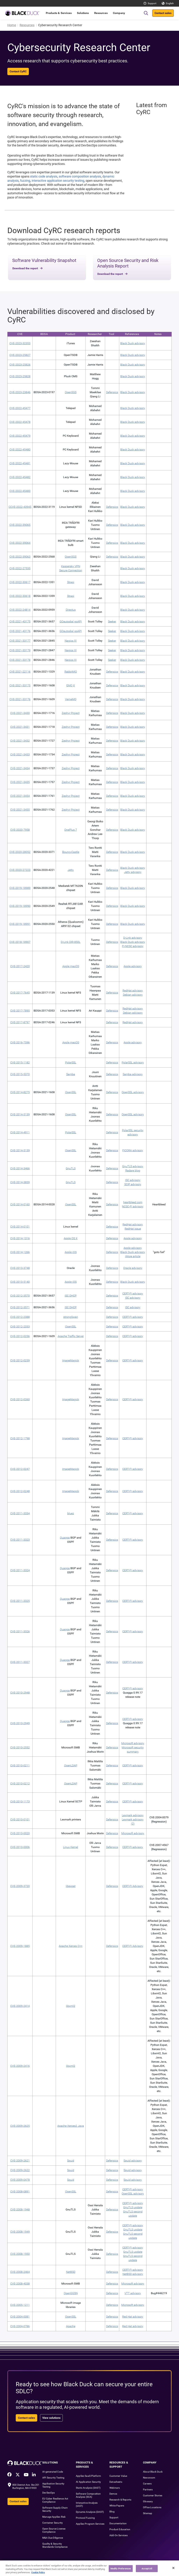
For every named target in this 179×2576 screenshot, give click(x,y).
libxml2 (70, 2006)
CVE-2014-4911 (20, 1132)
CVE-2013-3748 (20, 1268)
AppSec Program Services (90, 2523)
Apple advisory (133, 966)
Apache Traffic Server (71, 1336)
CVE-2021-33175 (19, 685)
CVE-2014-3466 (20, 1168)
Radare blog (132, 1170)
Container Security (52, 2522)
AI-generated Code (52, 2471)
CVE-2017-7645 (20, 992)
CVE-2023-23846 (19, 392)
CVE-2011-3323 (20, 1539)
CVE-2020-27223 (19, 870)
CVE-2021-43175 (19, 621)
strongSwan (70, 1317)
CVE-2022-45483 (19, 491)
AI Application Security (88, 2481)
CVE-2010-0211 (20, 1765)
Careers (147, 2483)
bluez (70, 1513)
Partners (148, 2489)
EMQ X (70, 685)
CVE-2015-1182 (20, 1062)
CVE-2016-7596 (20, 1042)
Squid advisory (133, 2160)
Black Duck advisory (132, 343)
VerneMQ (70, 699)
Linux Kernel (70, 1847)
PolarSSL (70, 1062)
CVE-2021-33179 (19, 650)
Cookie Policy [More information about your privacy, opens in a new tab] (38, 2572)
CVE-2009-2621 (20, 2160)
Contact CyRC (18, 71)
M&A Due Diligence (52, 2537)
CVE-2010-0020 (20, 1833)
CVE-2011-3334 (20, 1513)
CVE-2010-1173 (20, 1801)
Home (11, 25)
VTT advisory (132, 2293)
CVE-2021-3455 (20, 809)
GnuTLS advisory (132, 1166)
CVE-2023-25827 (19, 355)
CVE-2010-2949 (20, 1723)
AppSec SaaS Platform (88, 2475)
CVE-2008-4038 (20, 2283)
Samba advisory (133, 1074)
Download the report (25, 268)
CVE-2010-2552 (20, 1747)
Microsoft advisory (132, 1743)
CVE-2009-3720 (20, 1886)
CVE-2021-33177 (19, 640)
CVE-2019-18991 (19, 924)
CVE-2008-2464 (20, 2272)
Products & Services (59, 13)
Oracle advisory (132, 1268)
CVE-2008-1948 (20, 2209)
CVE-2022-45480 (19, 449)
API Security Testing (53, 2477)
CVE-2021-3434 (20, 768)
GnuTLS (71, 1168)
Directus (71, 609)
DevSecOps (48, 2492)
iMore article (132, 1256)
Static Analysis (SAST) (88, 2487)
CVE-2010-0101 (20, 1819)
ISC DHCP (71, 1295)
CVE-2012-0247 (20, 1469)
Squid (70, 2160)
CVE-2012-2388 (20, 1317)
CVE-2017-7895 (20, 1010)
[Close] (173, 2568)
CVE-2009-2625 (20, 2125)
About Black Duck (153, 2471)
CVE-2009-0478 (20, 2179)
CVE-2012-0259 (20, 1360)
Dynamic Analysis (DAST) (90, 2511)
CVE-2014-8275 (20, 1092)
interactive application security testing (58, 180)
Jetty (71, 870)
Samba (70, 1074)
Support (152, 3)
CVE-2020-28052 (19, 852)
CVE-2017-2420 (20, 966)
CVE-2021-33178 (19, 660)
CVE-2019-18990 (19, 906)
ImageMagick (70, 1360)
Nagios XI (71, 640)
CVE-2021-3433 (20, 754)
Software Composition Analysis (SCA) (88, 2495)
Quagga (65, 1537)
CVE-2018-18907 (19, 942)
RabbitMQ (71, 671)
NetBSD (70, 2272)
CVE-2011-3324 (20, 1570)
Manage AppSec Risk (54, 2516)
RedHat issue (133, 1228)
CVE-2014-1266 (20, 1252)
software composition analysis (80, 176)
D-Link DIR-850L (70, 942)
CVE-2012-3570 (20, 1295)
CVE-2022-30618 (19, 596)
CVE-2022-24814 (19, 609)
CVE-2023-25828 (19, 376)
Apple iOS (71, 1252)
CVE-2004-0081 (20, 2316)
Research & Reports (120, 2499)
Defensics (112, 392)
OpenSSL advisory (133, 1092)
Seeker (112, 621)
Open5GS (70, 392)
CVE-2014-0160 (20, 1204)
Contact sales (163, 13)
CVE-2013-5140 (20, 1281)
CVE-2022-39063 (19, 556)
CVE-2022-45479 (19, 435)
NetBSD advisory (133, 2274)
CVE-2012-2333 (20, 1326)
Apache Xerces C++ (71, 1946)
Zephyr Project (71, 713)
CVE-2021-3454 (20, 796)
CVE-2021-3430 (20, 713)
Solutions (83, 13)
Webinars (114, 2487)
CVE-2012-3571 (20, 1307)
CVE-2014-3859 (20, 1182)
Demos (113, 2493)
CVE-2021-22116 (19, 671)
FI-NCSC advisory (132, 946)
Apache (70, 2326)
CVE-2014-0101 (20, 1226)
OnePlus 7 (70, 829)
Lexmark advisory (133, 1815)
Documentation (118, 2523)
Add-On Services (118, 2535)
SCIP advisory (132, 1184)
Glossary (148, 2501)
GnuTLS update (132, 2207)
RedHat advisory (133, 990)
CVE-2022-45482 (19, 477)
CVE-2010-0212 (20, 1783)
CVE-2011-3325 (20, 1601)
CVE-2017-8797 (20, 1022)
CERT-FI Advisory (132, 1886)
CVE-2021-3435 (20, 782)
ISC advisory (132, 1180)
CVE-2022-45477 (19, 408)
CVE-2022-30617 (19, 582)
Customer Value (118, 2475)
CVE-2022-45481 (19, 463)
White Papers (116, 2505)
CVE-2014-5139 (20, 1114)
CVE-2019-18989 (19, 888)
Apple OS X (70, 1238)
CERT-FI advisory (132, 1293)
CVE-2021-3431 (20, 726)
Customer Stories (152, 2495)
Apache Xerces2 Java (70, 2125)
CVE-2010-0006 (20, 1847)
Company (119, 13)
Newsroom (149, 2477)
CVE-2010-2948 (20, 1692)
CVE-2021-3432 (20, 740)
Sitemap (147, 2513)
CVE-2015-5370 (20, 1074)
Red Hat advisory (132, 2316)
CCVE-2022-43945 (20, 506)
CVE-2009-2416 (20, 2066)
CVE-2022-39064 (19, 542)
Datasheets (115, 2481)
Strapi (70, 582)
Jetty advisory (132, 872)
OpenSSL (70, 1092)
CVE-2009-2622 (20, 2170)
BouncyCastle (70, 852)
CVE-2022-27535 (19, 568)
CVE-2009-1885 (20, 1946)
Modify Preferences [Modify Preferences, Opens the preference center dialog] (120, 2568)
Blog (111, 2511)
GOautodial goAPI (71, 621)
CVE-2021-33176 (19, 699)
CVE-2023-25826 (19, 364)
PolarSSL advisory (133, 1062)
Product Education (119, 2529)
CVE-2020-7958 (20, 829)
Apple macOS (70, 966)
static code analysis (43, 176)
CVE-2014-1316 (20, 1238)
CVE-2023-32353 (19, 343)
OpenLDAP (70, 1765)
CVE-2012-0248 (20, 1491)
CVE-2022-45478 (19, 422)
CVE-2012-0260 (20, 1399)
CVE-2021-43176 (19, 631)
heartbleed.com (132, 1202)
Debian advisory (133, 994)
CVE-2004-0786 (20, 2326)
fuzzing (25, 180)
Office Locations (152, 2507)
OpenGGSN (71, 2293)
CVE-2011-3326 (20, 1631)
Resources (101, 13)
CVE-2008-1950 (20, 2254)
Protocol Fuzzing (85, 2517)
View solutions (51, 2417)
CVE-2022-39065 (19, 524)
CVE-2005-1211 (20, 2305)
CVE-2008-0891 (20, 2191)
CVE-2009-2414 (20, 2006)
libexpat (71, 1886)
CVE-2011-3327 (20, 1662)
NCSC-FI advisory (132, 1206)
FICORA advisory (132, 1150)
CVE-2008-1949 (20, 2231)
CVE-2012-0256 (20, 1336)
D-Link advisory (132, 937)
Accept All (147, 2568)
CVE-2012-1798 (20, 1438)
